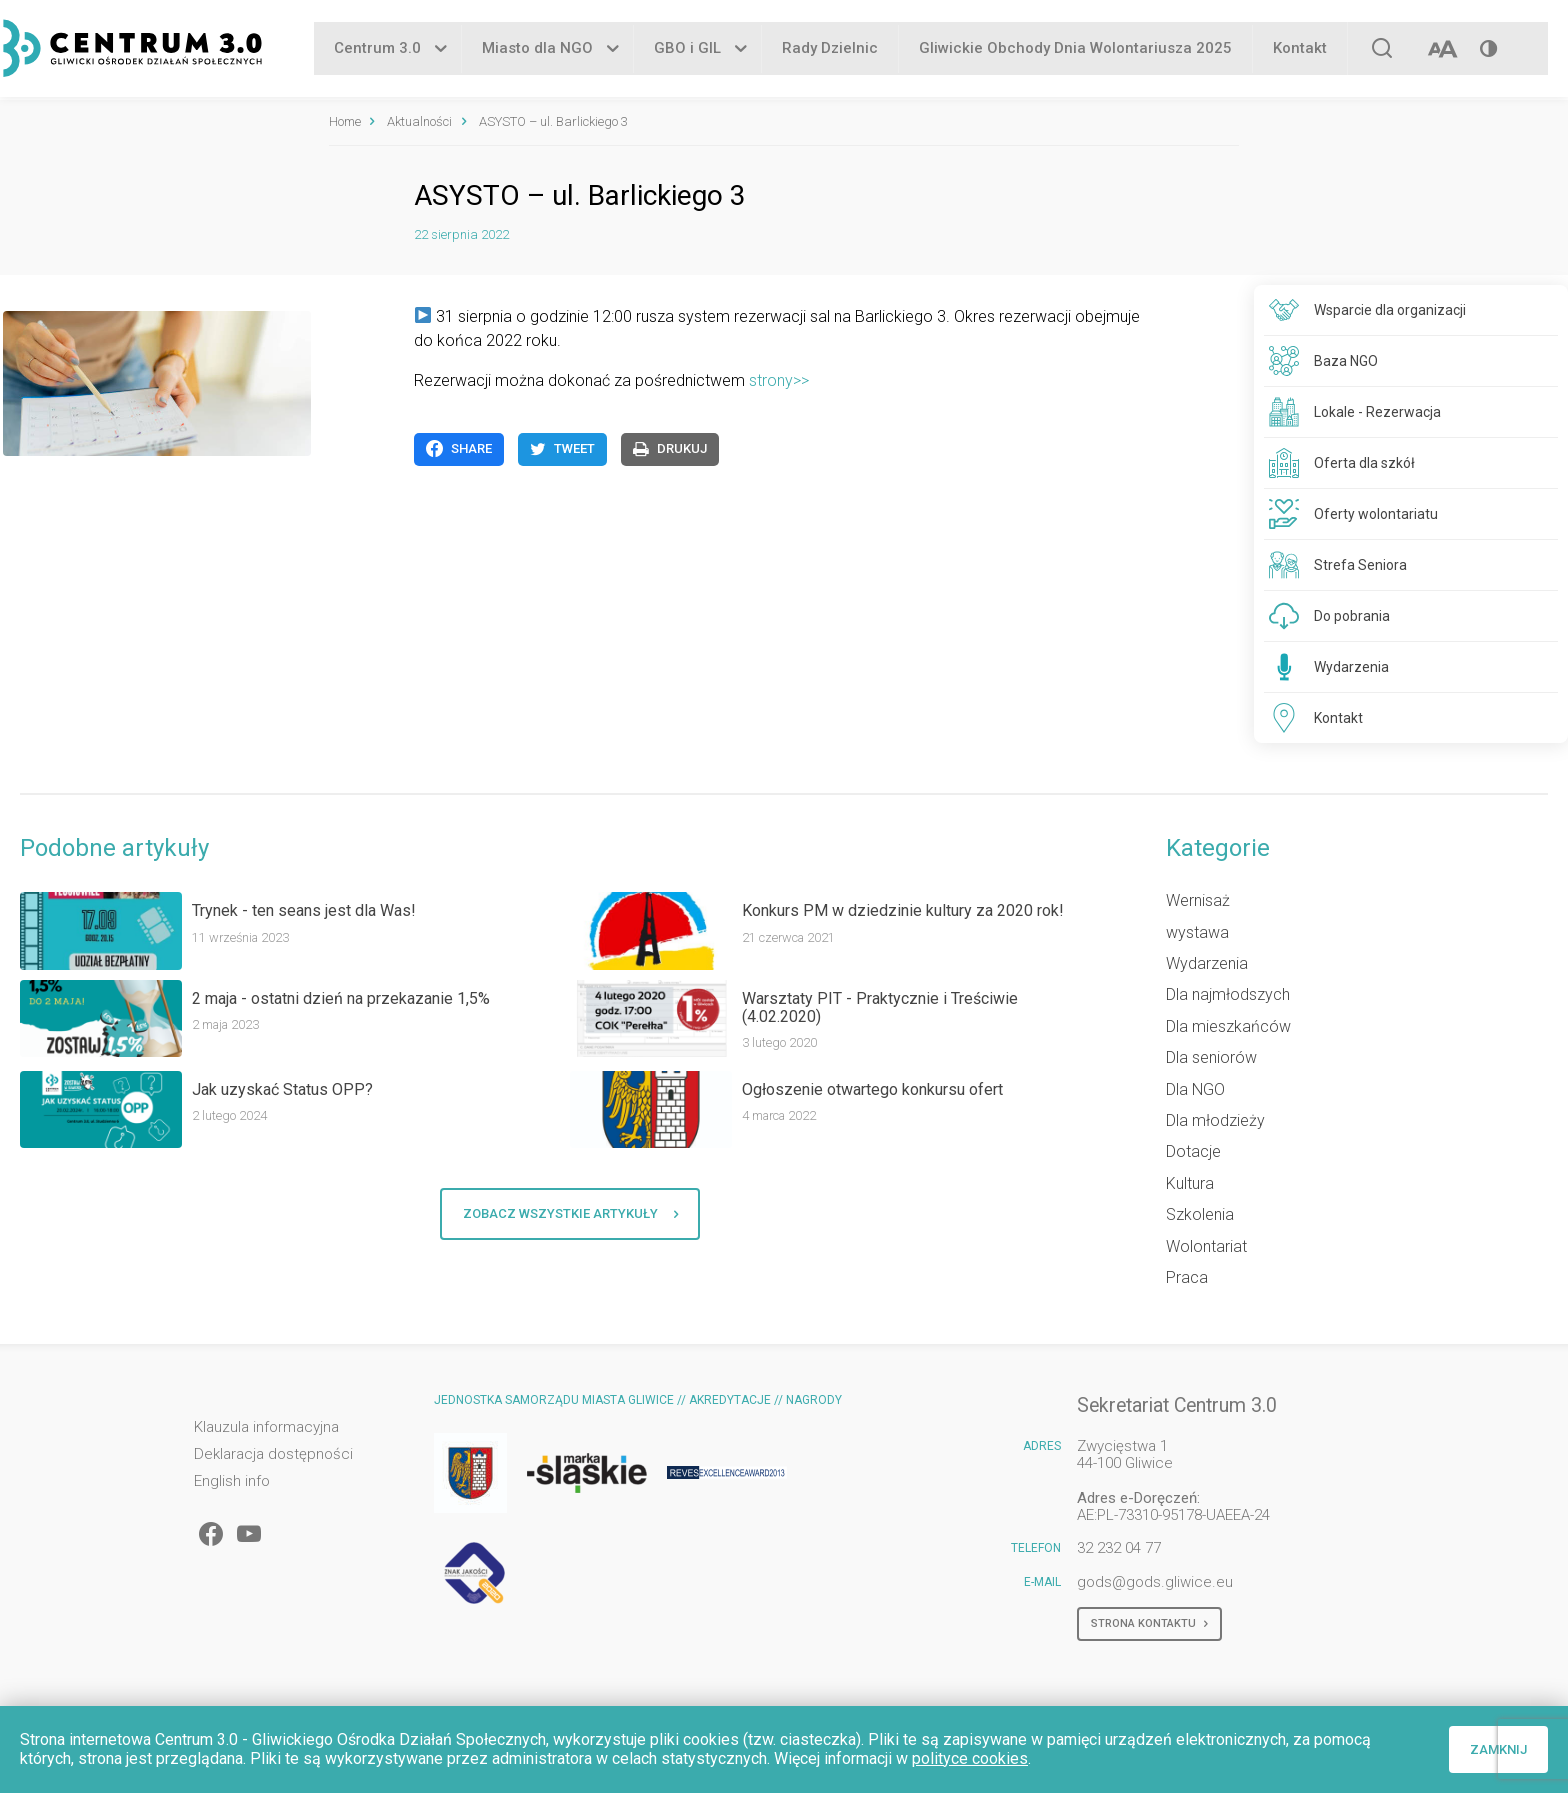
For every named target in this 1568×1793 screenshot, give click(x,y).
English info (232, 1481)
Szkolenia (1200, 1214)
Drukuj (670, 449)
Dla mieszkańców (1228, 1026)
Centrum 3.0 (377, 49)
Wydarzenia (1207, 963)
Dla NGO (1195, 1089)
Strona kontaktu (1149, 1624)
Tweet (562, 449)
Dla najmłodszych (1228, 994)
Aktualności (419, 121)
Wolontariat (1206, 1246)
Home (345, 121)
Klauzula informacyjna (266, 1427)
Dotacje (1193, 1151)
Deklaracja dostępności (273, 1454)
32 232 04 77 (1119, 1548)
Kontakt (1300, 49)
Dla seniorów (1211, 1057)
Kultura (1190, 1183)
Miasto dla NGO (537, 49)
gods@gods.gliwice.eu (1155, 1582)
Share (459, 449)
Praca (1187, 1277)
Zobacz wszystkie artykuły (570, 1214)
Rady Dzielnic (830, 49)
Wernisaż (1198, 900)
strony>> (779, 380)
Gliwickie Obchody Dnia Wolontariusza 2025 (1075, 49)
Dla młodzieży (1215, 1120)
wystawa (1197, 932)
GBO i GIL (687, 49)
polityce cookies (970, 1758)
